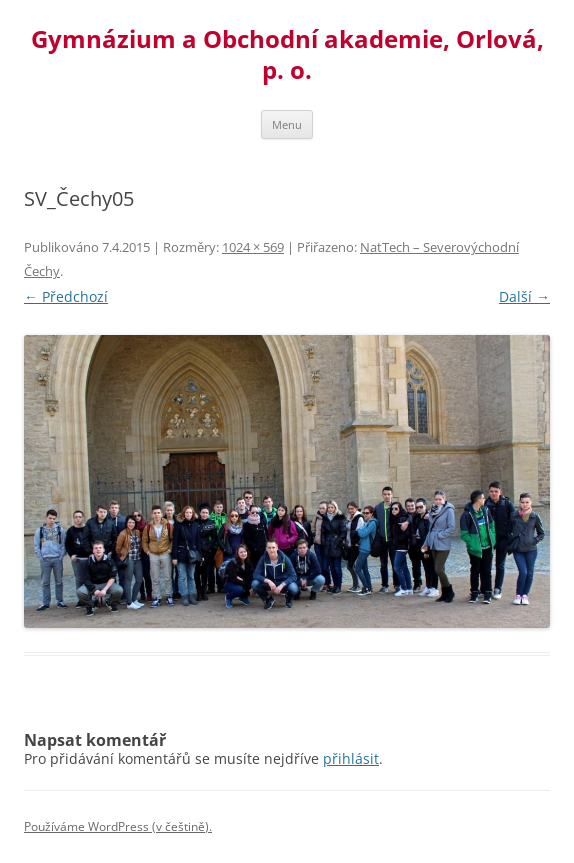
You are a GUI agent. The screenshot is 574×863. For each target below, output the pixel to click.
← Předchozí (66, 296)
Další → (524, 296)
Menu (287, 124)
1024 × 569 (253, 247)
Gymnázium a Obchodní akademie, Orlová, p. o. (287, 55)
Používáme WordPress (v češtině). (118, 826)
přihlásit (351, 758)
